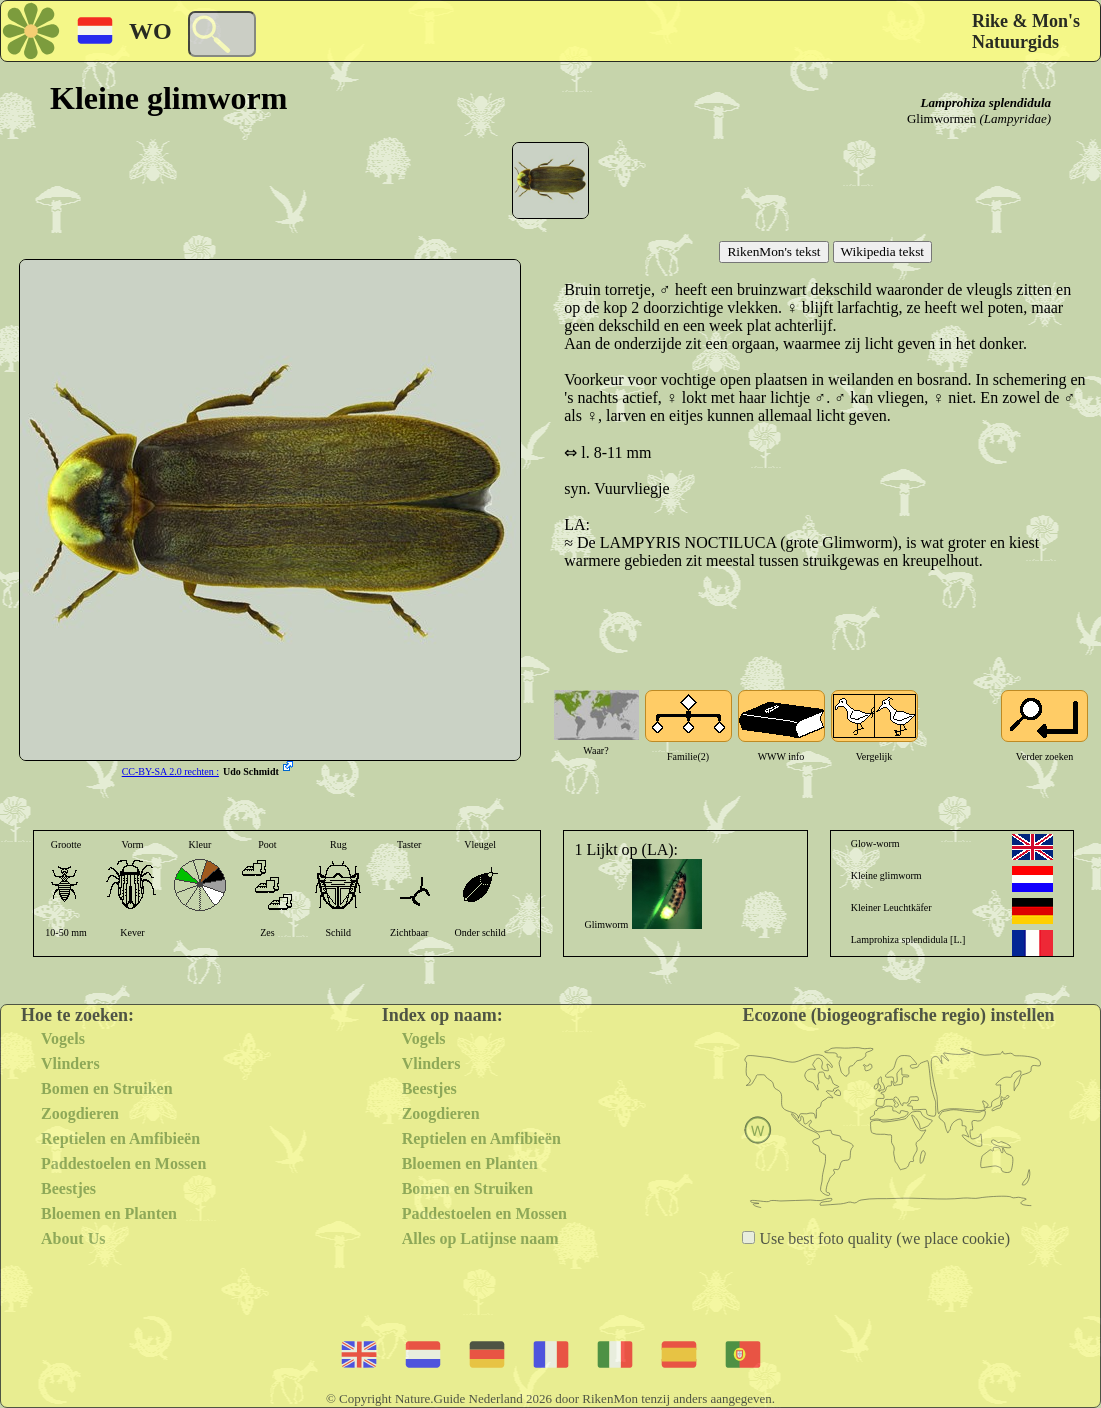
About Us (73, 1238)
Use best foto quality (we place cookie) (882, 1238)
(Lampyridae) (1016, 118)
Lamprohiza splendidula (986, 102)
